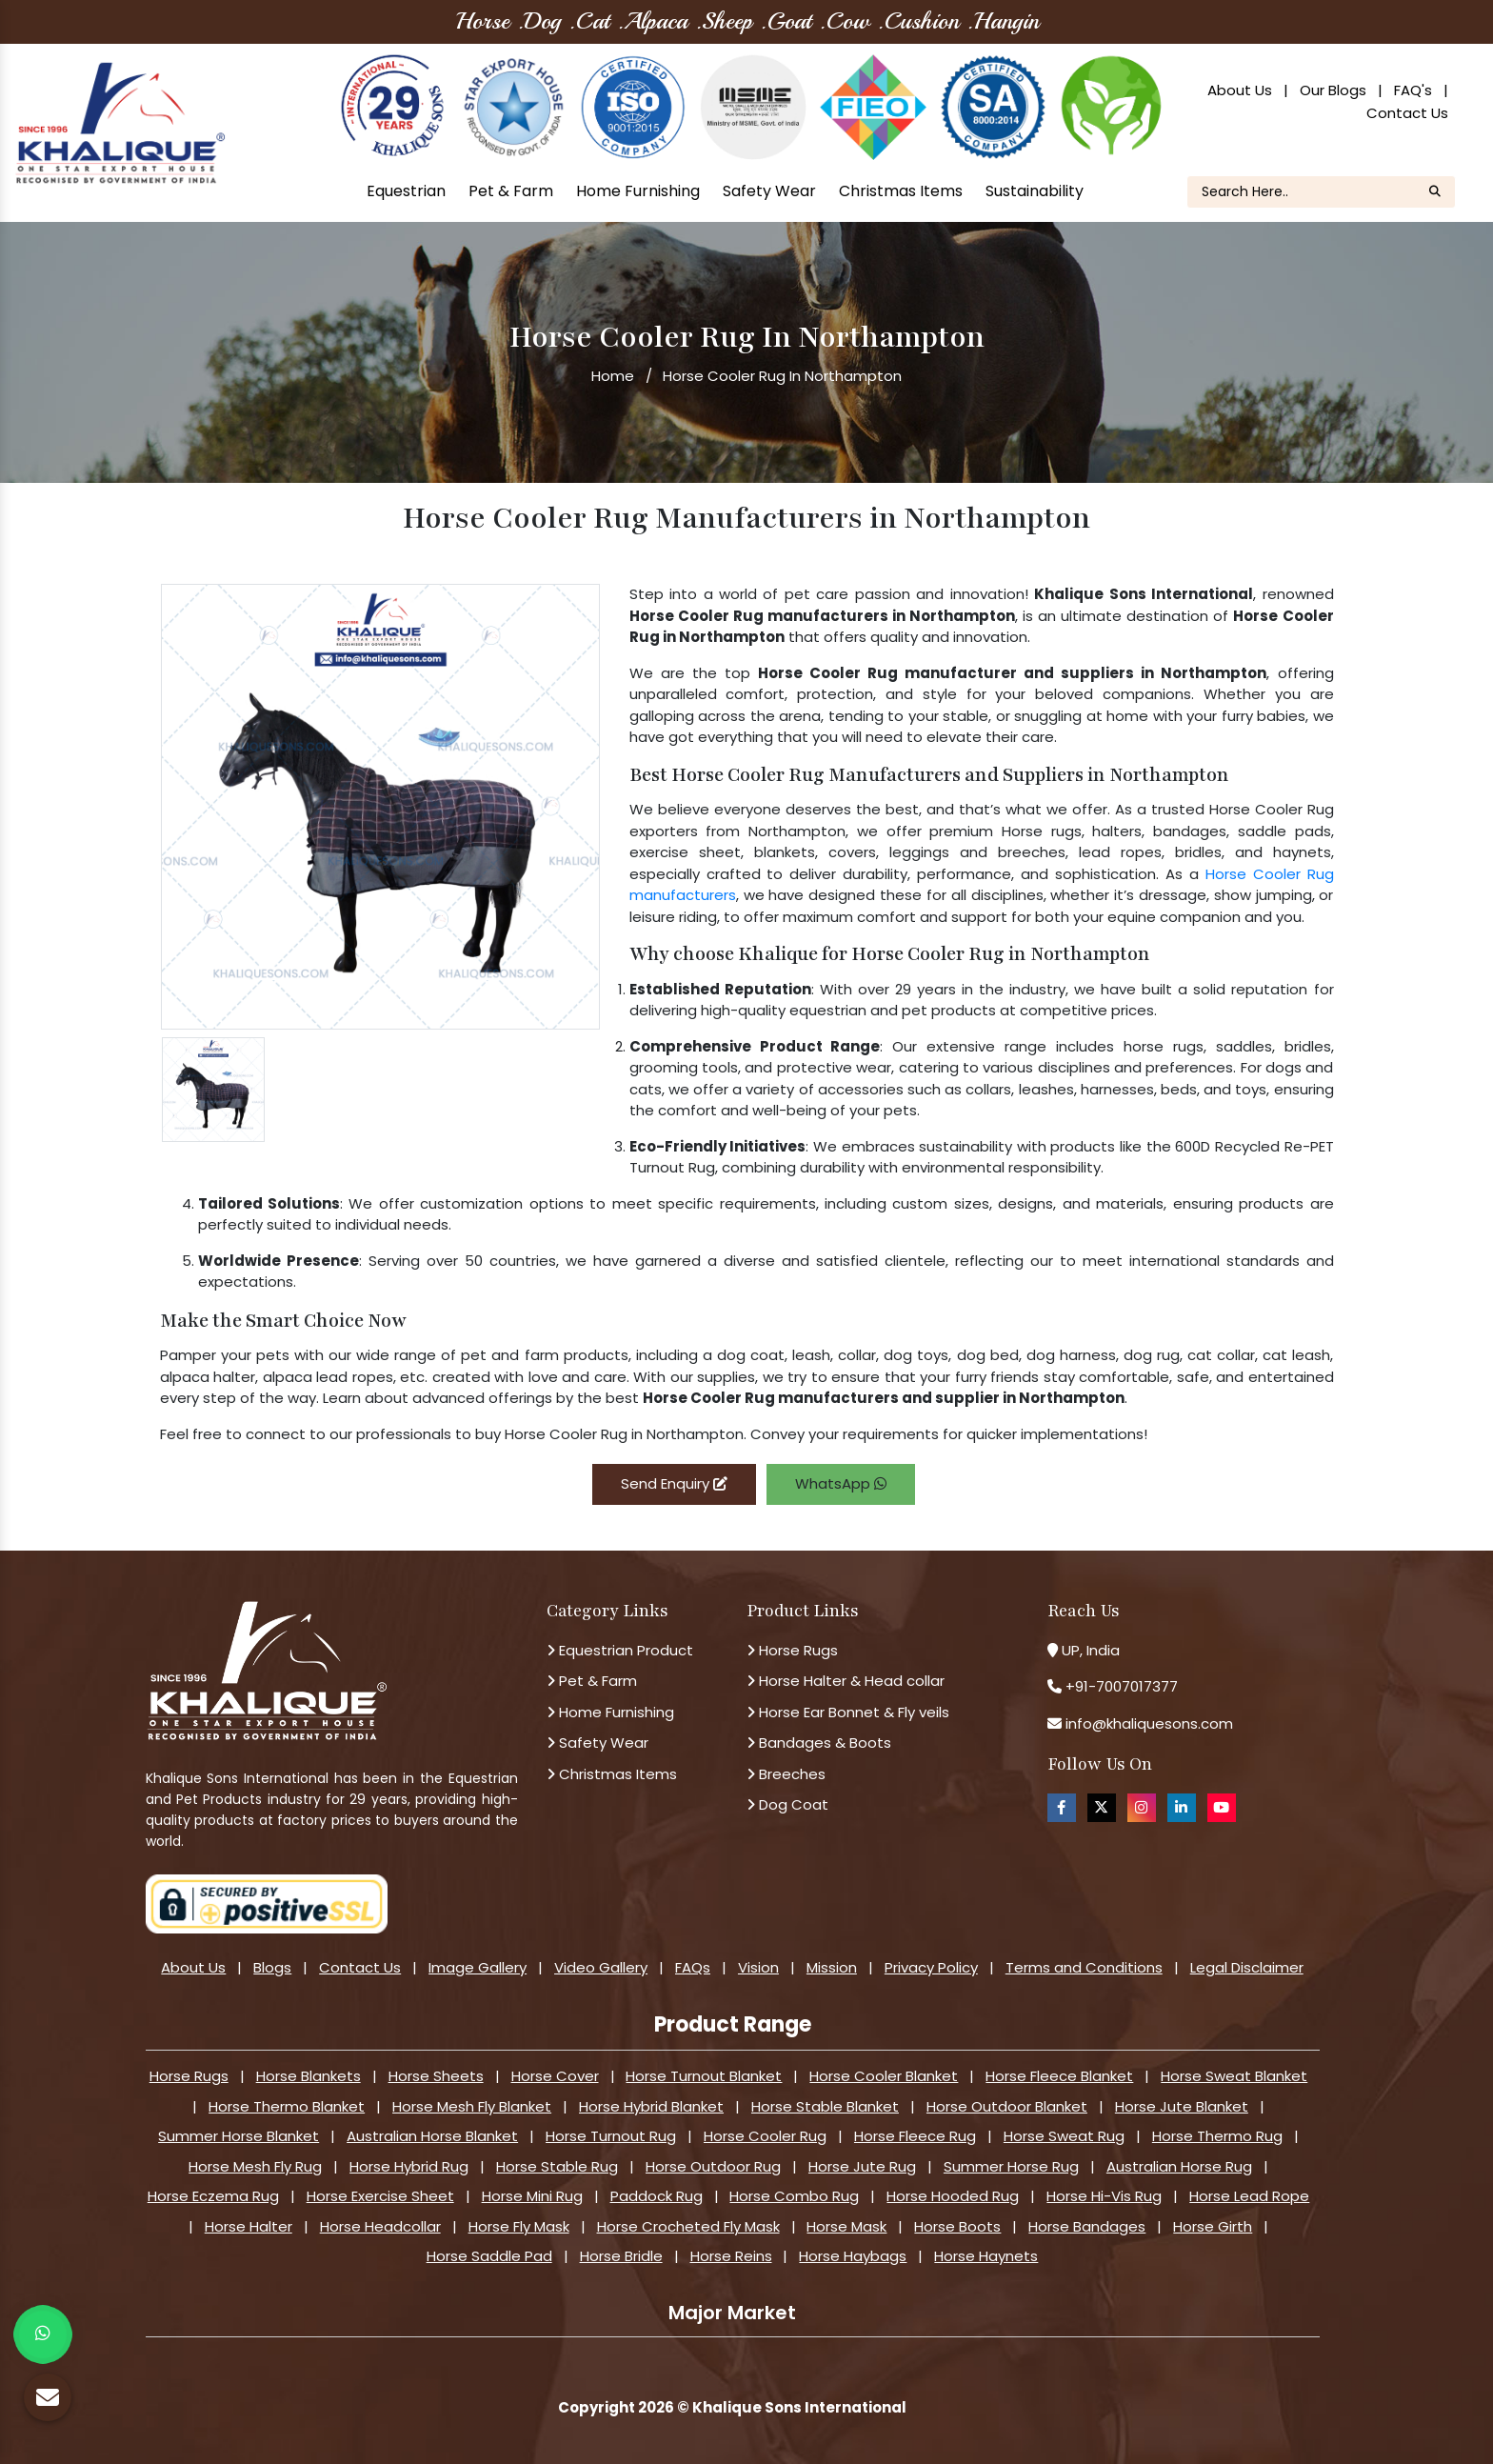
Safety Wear (769, 191)
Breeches (786, 1774)
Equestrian (406, 191)
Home (612, 376)
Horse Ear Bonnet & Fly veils (847, 1712)
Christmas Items (901, 191)
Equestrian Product (620, 1650)
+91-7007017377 (1121, 1686)
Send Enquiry (674, 1483)
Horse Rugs (792, 1650)
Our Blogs (1333, 90)
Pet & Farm (510, 191)
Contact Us (1407, 113)
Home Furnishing (638, 191)
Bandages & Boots (818, 1743)
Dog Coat (787, 1804)
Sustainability (1034, 191)
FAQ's (1413, 90)
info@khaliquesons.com (1147, 1723)
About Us (1239, 90)
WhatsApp (840, 1483)
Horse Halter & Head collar (845, 1681)
